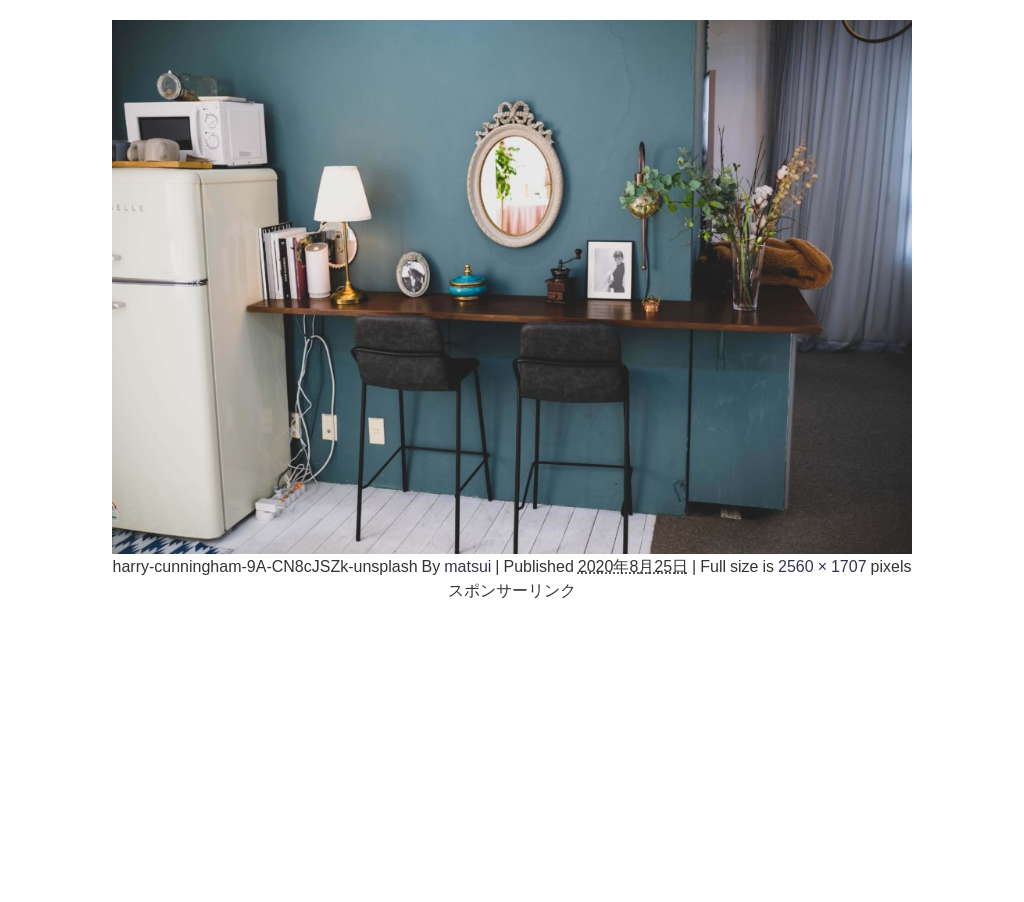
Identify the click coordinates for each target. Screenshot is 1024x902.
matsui (467, 566)
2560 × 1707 (822, 566)
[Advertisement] (512, 742)
